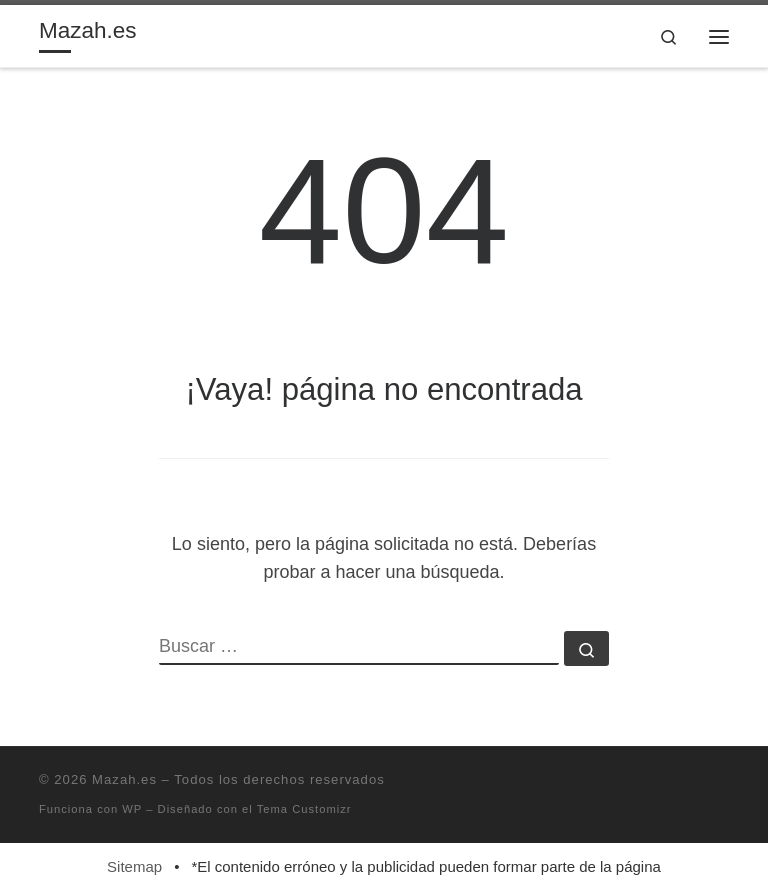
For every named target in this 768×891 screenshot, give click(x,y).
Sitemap (134, 866)
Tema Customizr (304, 809)
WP (132, 809)
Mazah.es (124, 779)
